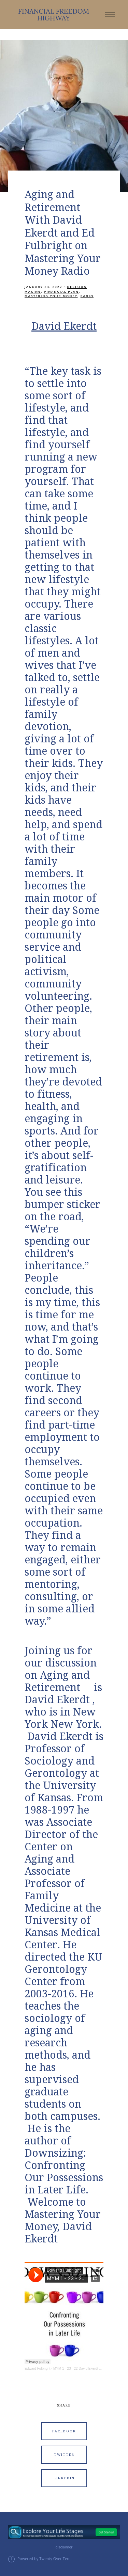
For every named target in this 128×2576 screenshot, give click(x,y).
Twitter (64, 2455)
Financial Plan (61, 291)
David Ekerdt (64, 326)
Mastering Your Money (51, 296)
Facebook (64, 2431)
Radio (87, 296)
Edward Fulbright (38, 2368)
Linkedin (64, 2478)
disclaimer (63, 2547)
